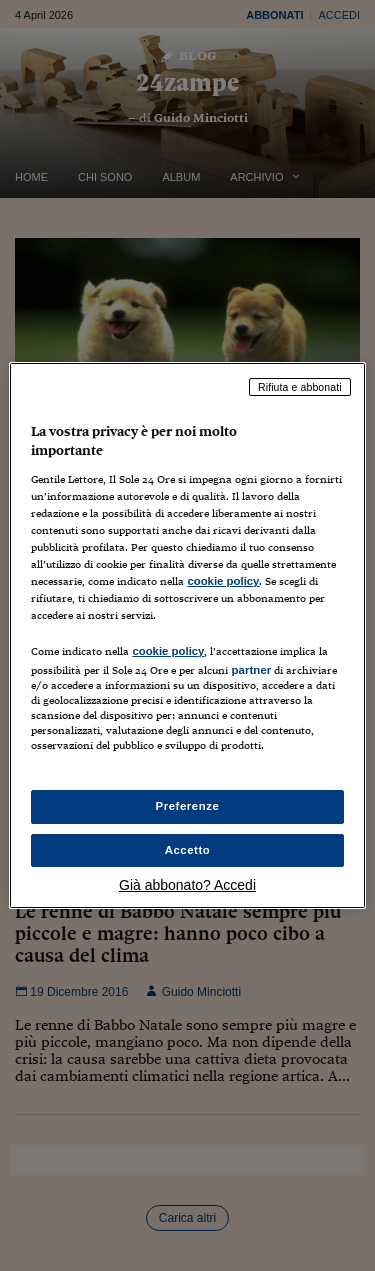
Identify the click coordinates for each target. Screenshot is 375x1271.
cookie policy (223, 581)
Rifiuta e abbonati (300, 387)
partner (251, 670)
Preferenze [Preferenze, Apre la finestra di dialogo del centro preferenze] (188, 806)
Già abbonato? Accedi (187, 885)
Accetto (188, 850)
